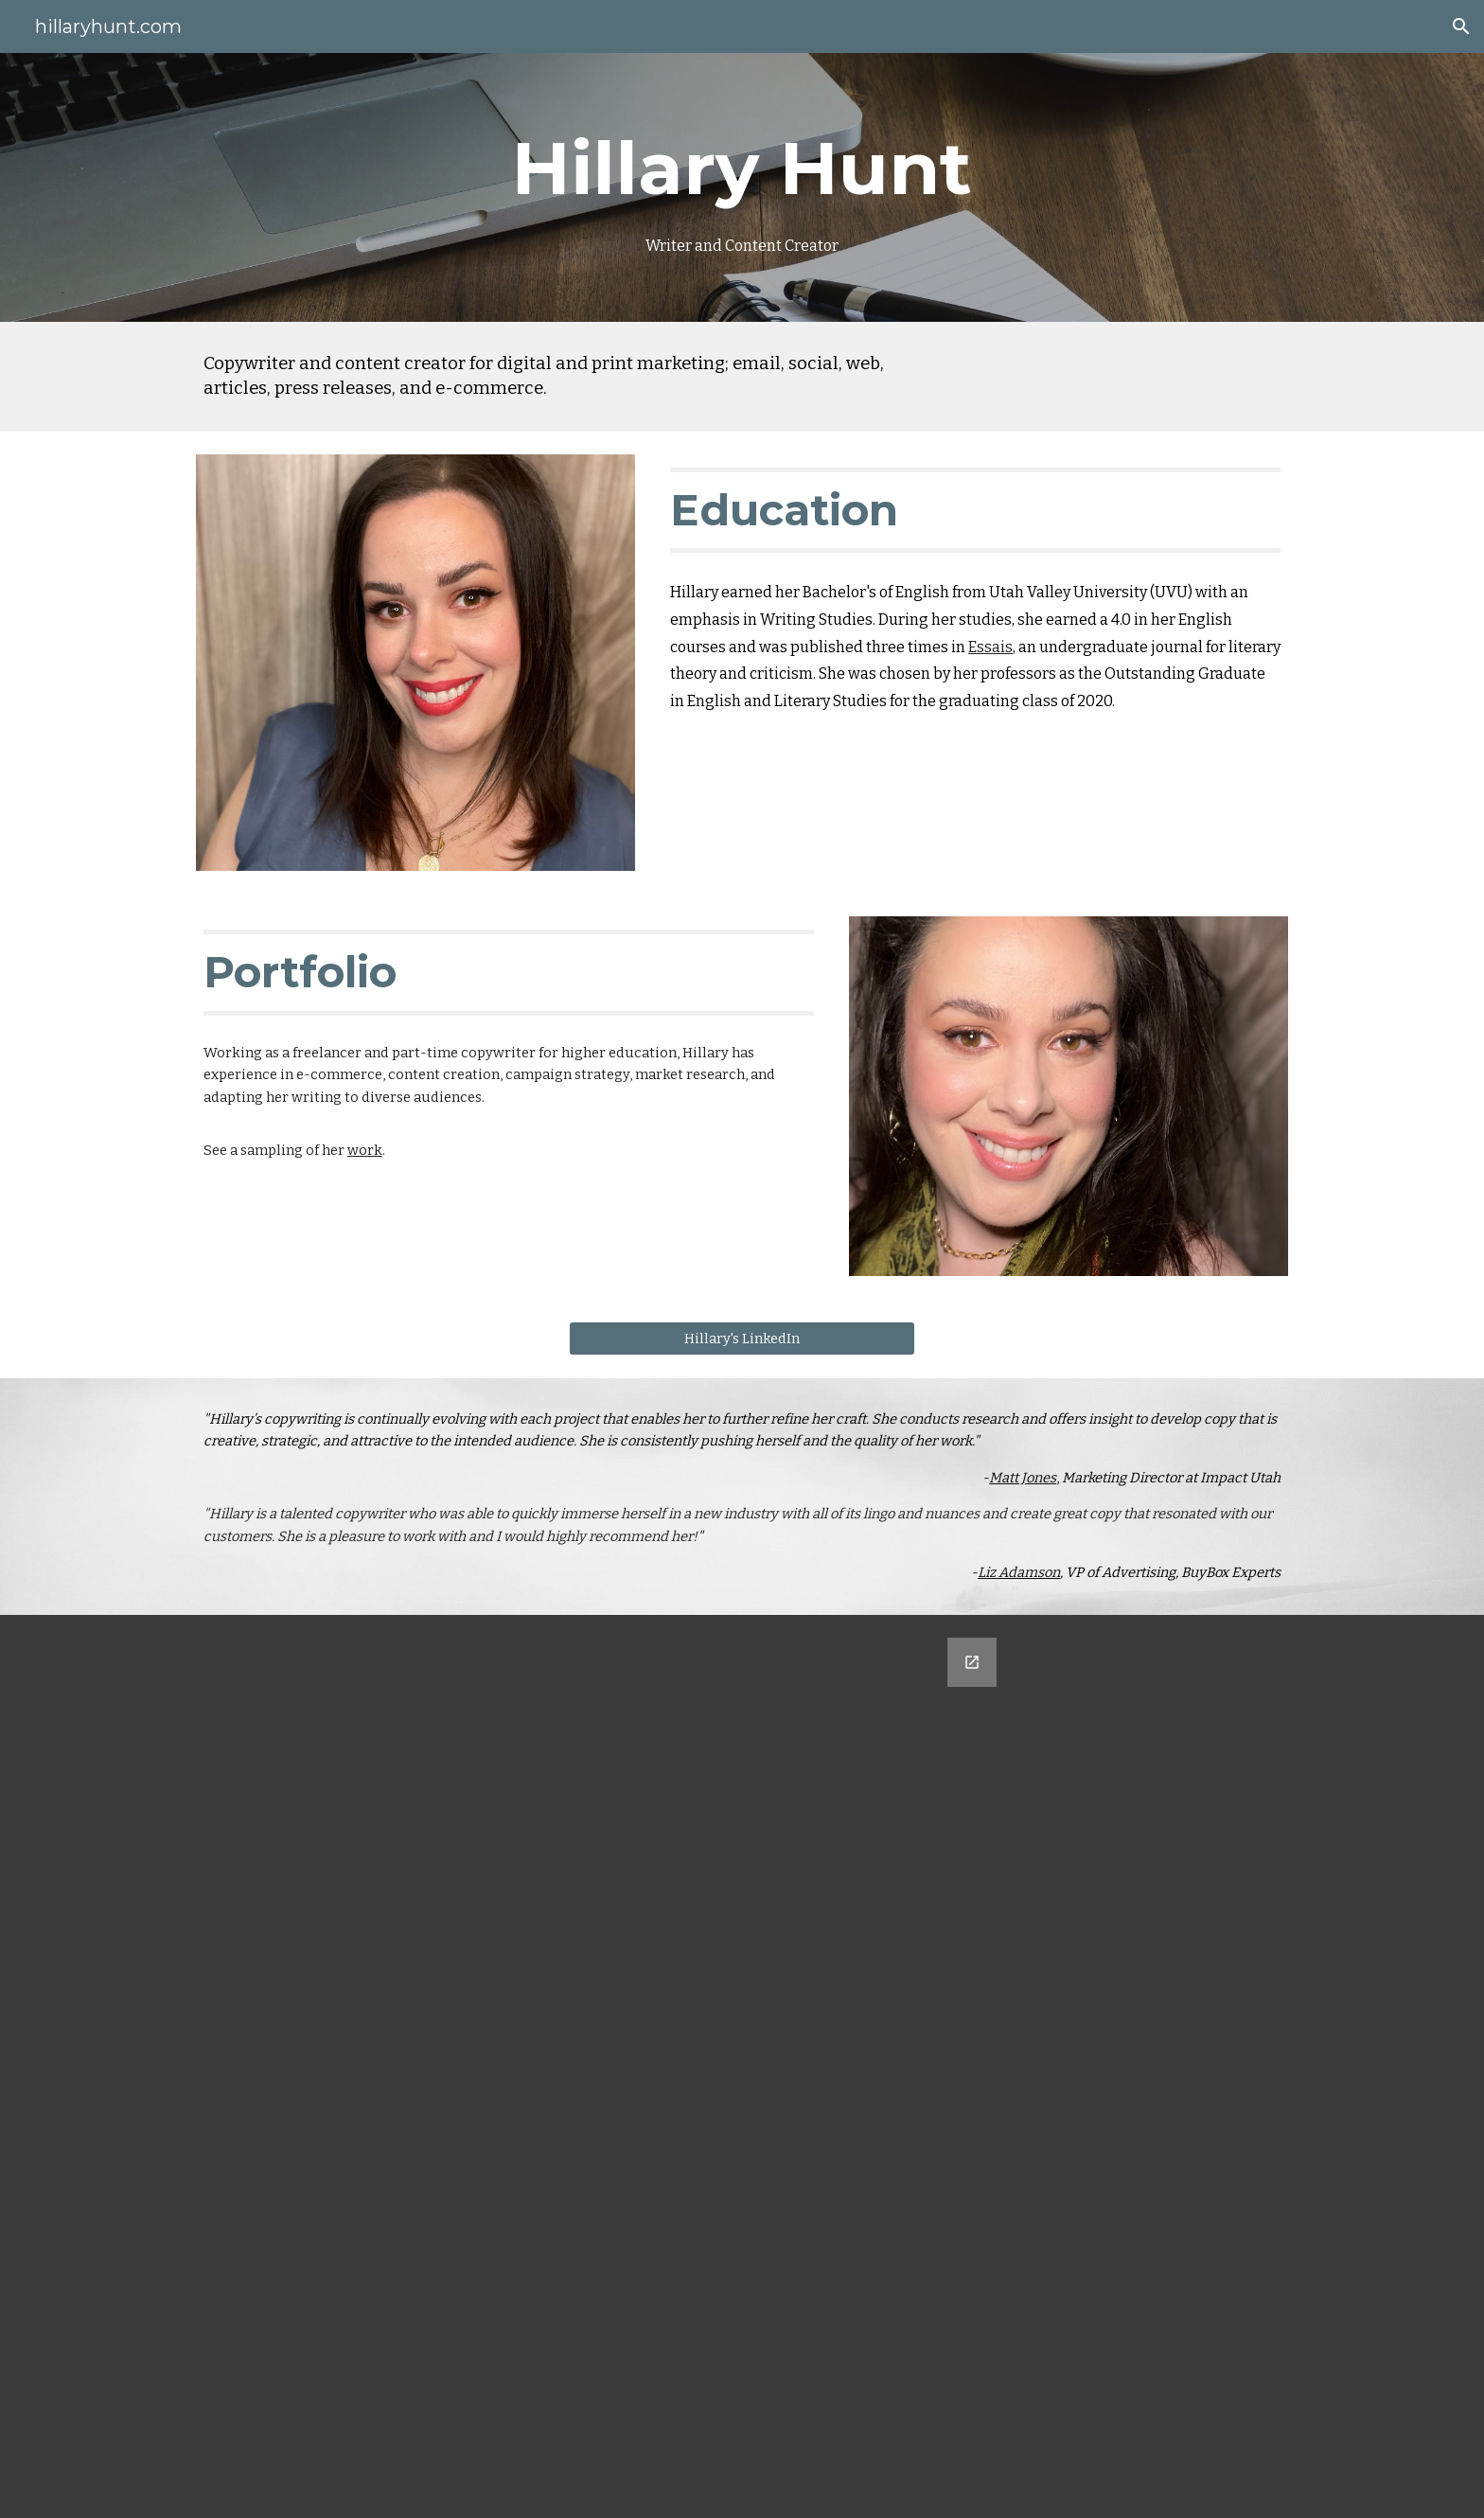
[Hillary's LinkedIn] (741, 1338)
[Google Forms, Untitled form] (742, 2066)
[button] (1461, 26)
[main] (742, 188)
